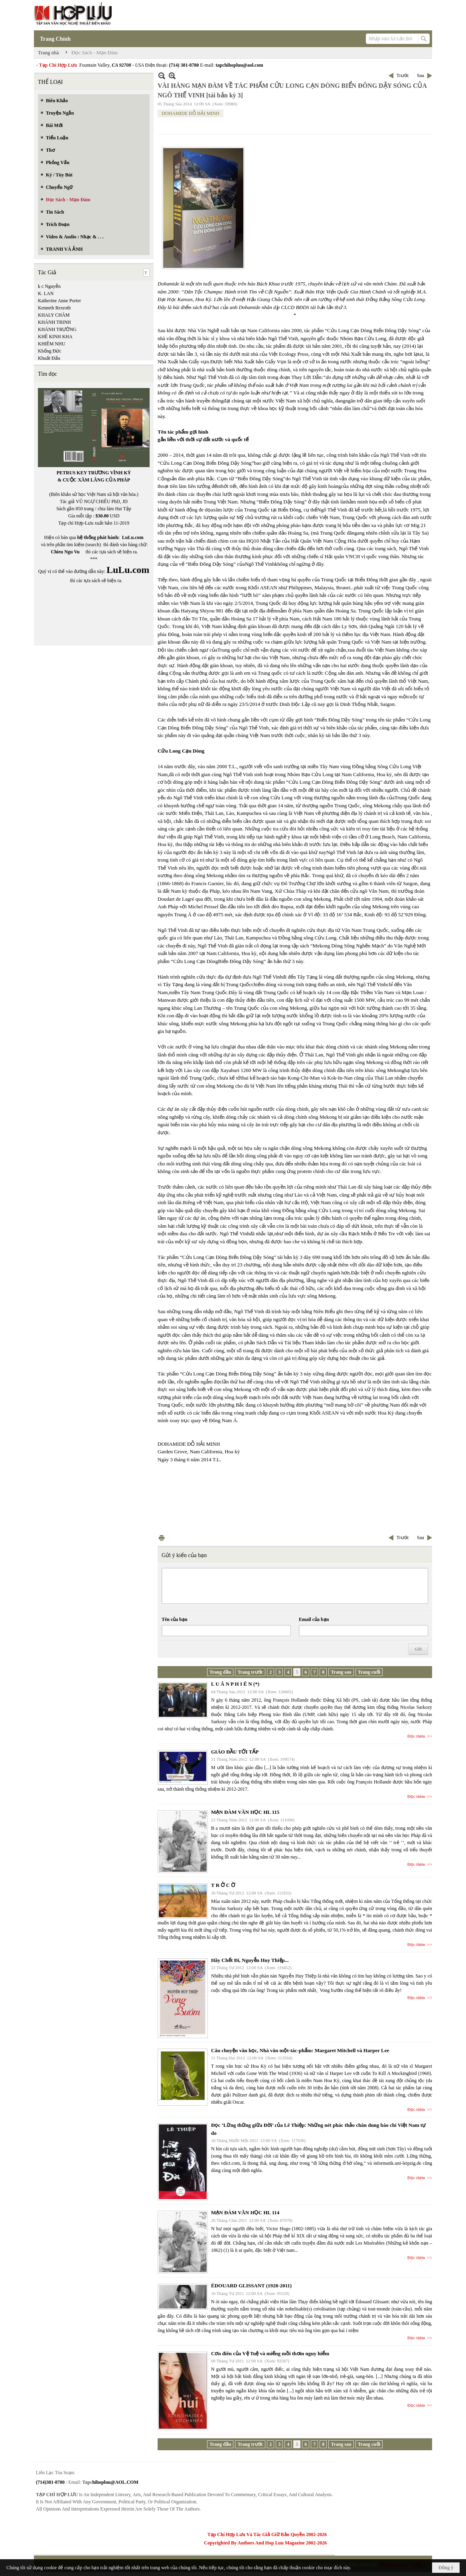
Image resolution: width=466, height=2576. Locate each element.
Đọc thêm (416, 1736)
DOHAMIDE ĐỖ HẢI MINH (190, 113)
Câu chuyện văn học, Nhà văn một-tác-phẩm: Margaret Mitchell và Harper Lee (300, 2050)
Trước (403, 75)
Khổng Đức (49, 351)
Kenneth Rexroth (54, 308)
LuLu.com (133, 537)
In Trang (162, 1538)
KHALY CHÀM (53, 315)
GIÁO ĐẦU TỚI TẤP (235, 1752)
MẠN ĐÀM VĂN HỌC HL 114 (245, 2212)
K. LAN (45, 293)
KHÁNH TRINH (54, 322)
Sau (420, 75)
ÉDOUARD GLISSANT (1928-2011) (251, 2286)
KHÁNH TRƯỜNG (57, 329)
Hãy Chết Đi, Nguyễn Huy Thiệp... (250, 1960)
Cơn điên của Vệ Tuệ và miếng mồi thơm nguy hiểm (270, 2353)
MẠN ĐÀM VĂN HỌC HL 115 (245, 1812)
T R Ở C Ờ (223, 1885)
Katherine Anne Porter (59, 300)
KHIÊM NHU (51, 344)
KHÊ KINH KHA (55, 336)
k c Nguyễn (49, 286)
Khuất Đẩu (49, 358)
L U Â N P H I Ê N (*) (235, 1684)
